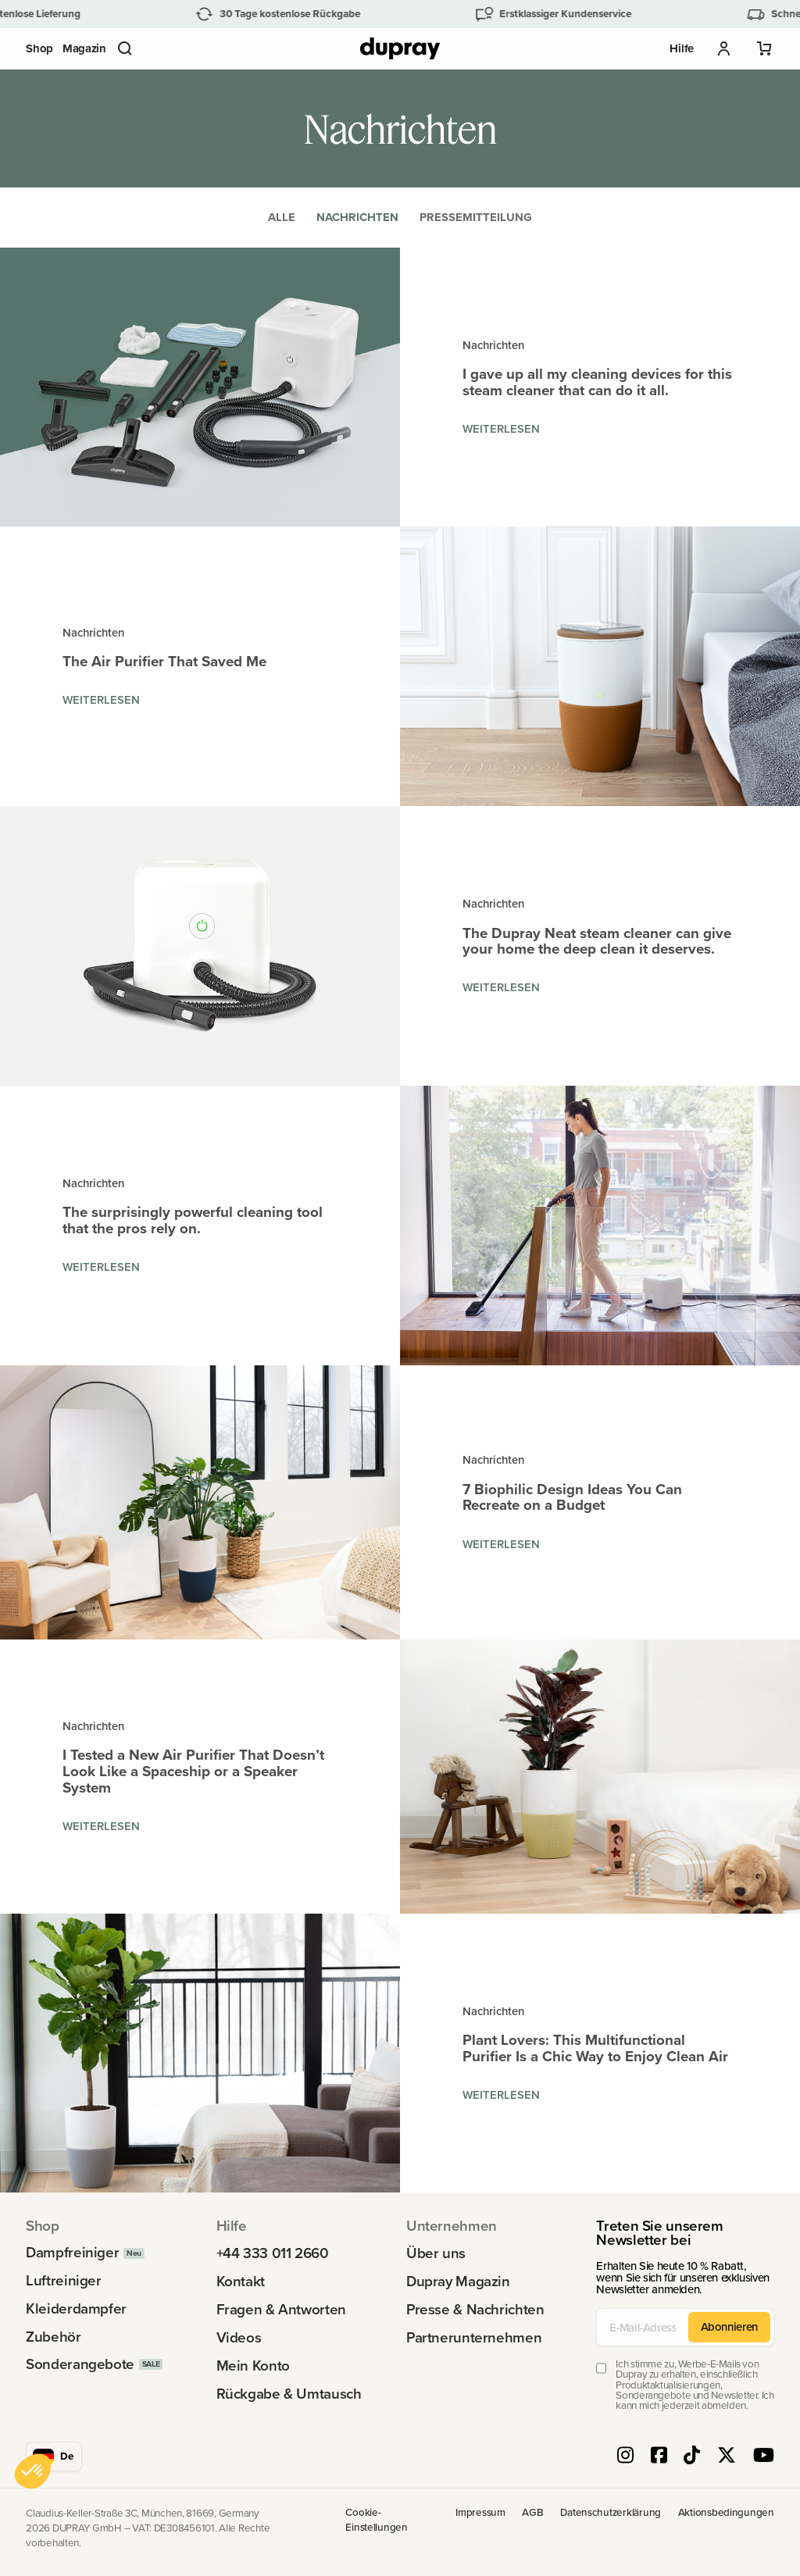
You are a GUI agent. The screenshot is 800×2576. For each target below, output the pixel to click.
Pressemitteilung (476, 217)
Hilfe (682, 48)
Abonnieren (729, 2326)
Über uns (436, 2253)
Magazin (84, 48)
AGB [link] (532, 2513)
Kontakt (240, 2282)
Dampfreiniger (72, 2253)
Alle (281, 217)
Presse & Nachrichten (475, 2310)
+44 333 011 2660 (272, 2253)
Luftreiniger (63, 2281)
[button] (125, 48)
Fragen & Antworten (281, 2310)
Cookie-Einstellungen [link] (376, 2520)
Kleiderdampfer (76, 2309)
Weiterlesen (501, 428)
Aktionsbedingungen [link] (726, 2513)
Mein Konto (253, 2366)
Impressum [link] (480, 2513)
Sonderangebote (80, 2364)
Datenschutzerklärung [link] (610, 2513)
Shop (39, 48)
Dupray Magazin (458, 2282)
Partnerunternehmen (473, 2338)
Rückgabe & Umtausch (289, 2394)
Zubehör (53, 2337)
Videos (239, 2338)
